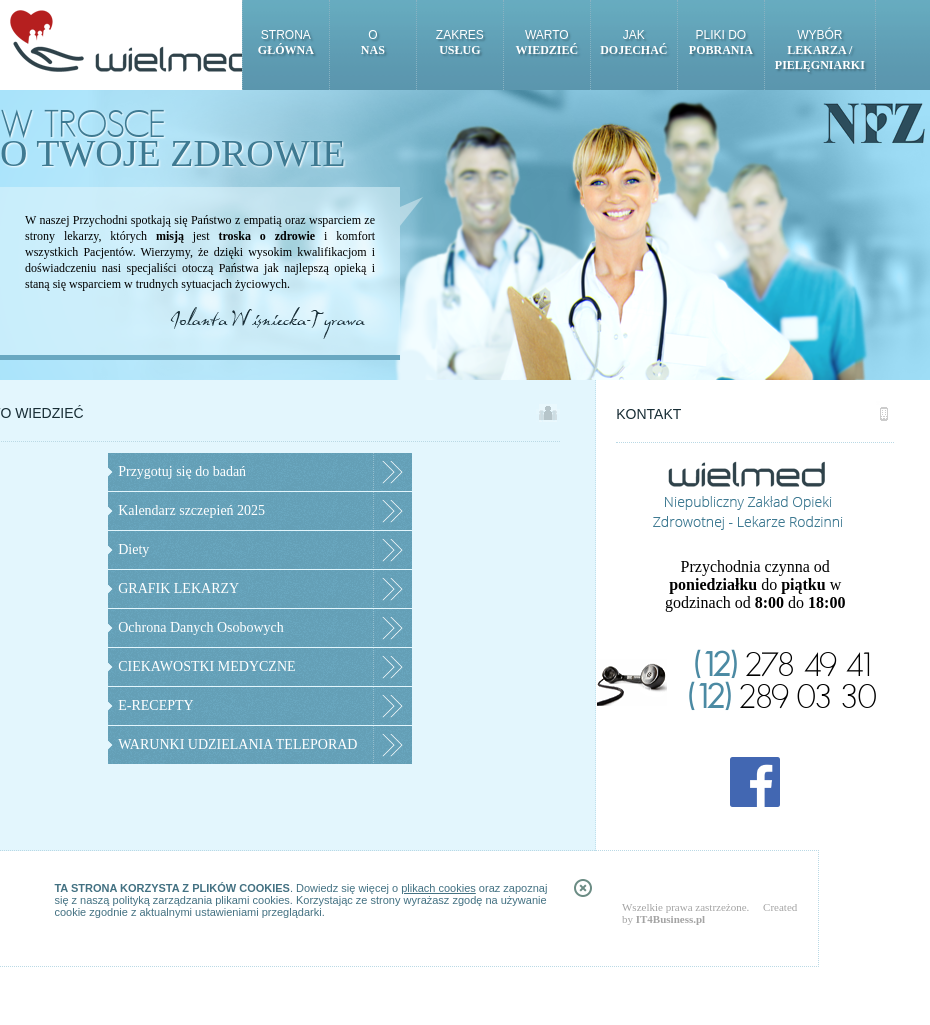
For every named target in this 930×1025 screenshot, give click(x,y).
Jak (633, 42)
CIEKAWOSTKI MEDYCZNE (206, 666)
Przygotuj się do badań (182, 471)
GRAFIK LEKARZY (178, 588)
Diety (133, 549)
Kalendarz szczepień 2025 (191, 510)
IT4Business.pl (670, 919)
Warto (546, 42)
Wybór (820, 50)
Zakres (460, 42)
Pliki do (721, 42)
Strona (286, 42)
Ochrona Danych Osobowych (201, 627)
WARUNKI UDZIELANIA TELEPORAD (237, 744)
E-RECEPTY (155, 705)
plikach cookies (438, 888)
